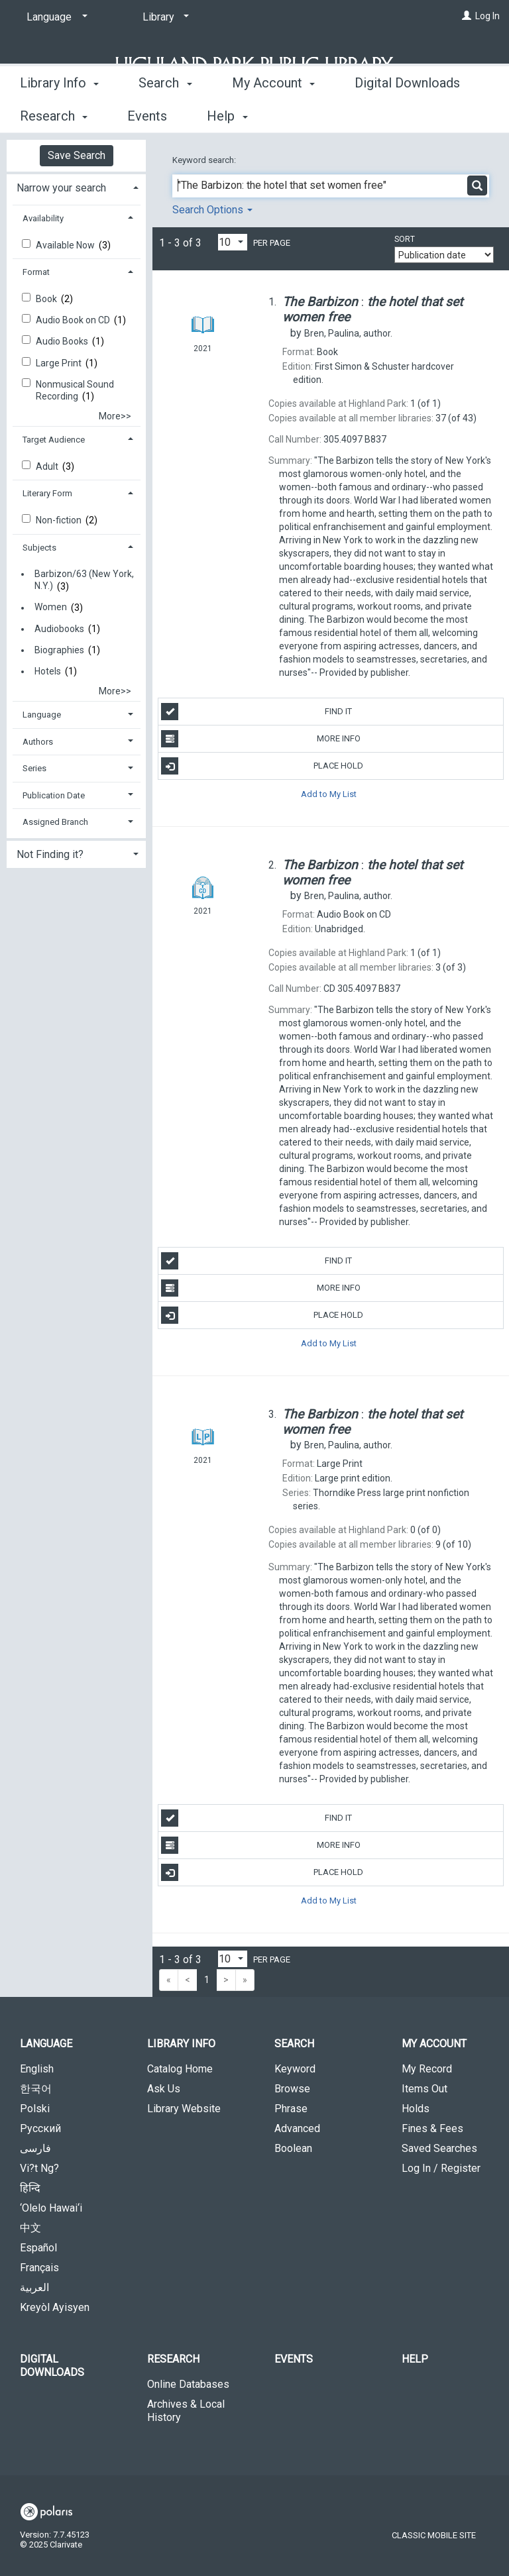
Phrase (291, 2108)
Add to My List (329, 793)
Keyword (294, 2069)
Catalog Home (180, 2069)
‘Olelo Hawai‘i (51, 2208)
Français (39, 2267)
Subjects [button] (39, 548)
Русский (40, 2128)
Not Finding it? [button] (50, 854)
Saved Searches (439, 2148)
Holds (415, 2108)
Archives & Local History (186, 2411)
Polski (35, 2108)
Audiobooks (59, 628)
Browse (292, 2088)
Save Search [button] (76, 155)
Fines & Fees (432, 2128)
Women (50, 607)
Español (38, 2247)
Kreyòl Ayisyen (54, 2307)
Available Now (66, 245)
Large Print (60, 363)
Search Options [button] (212, 209)
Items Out (424, 2088)
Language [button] (42, 715)
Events (293, 2359)
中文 (30, 2228)
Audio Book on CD (74, 320)
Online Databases (188, 2384)
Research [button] (173, 2359)
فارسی (35, 2148)
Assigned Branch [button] (55, 822)
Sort (404, 239)
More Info (260, 738)
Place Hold (262, 766)
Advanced (297, 2128)
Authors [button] (38, 742)
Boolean (293, 2148)
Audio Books (63, 341)
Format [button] (36, 272)
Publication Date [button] (54, 795)
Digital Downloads (52, 2366)
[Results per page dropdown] (232, 242)
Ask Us (163, 2088)
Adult (48, 466)
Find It (256, 711)
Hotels (47, 671)
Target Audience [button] (54, 440)
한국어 (36, 2088)
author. (348, 333)
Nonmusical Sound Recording (75, 390)
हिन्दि (30, 2188)
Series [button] (34, 768)
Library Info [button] (59, 114)
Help (415, 2359)
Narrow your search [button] (61, 188)
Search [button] (165, 114)
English (37, 2069)
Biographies (59, 650)
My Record (427, 2069)
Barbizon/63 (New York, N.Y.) (84, 579)
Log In (487, 16)
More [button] (381, 116)
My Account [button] (273, 114)
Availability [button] (43, 218)
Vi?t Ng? (39, 2168)
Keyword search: (205, 160)
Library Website (184, 2108)
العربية (34, 2287)
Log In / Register (441, 2168)
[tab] (76, 186)
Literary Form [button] (47, 493)
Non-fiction (60, 520)
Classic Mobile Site (434, 2535)
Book (47, 299)
